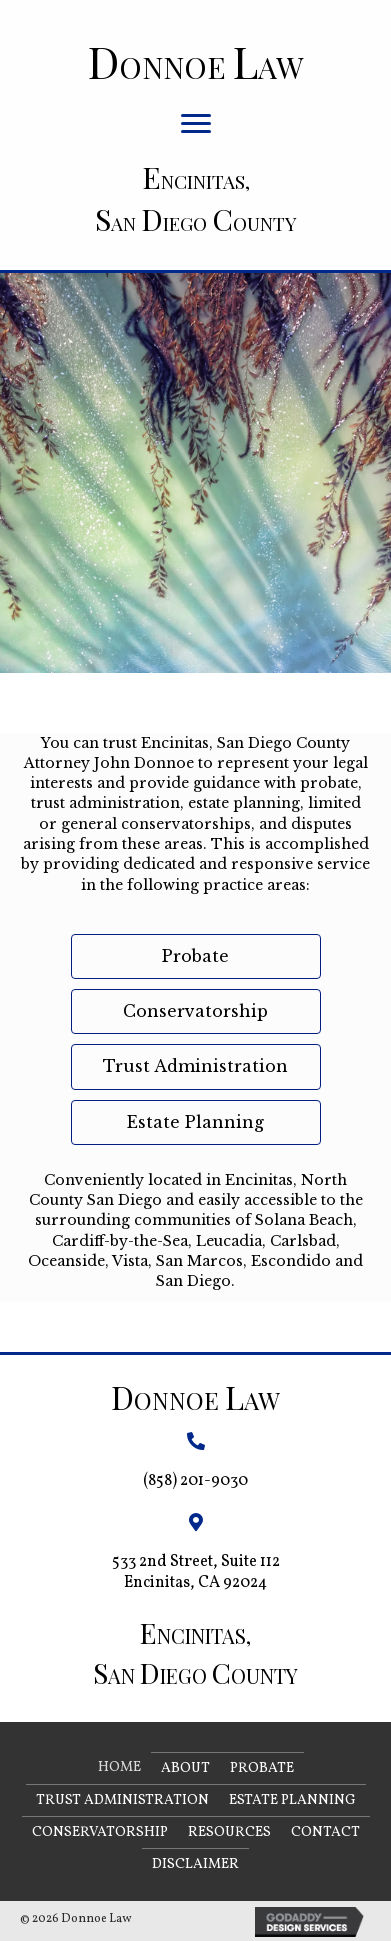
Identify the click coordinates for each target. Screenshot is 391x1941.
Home (119, 1767)
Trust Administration (122, 1800)
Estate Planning (292, 1800)
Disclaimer (195, 1864)
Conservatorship (100, 1832)
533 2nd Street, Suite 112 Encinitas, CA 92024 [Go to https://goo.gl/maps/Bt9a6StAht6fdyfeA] (196, 1572)
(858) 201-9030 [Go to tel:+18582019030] (195, 1481)
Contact (325, 1832)
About (185, 1768)
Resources (229, 1832)
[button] (196, 124)
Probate (262, 1768)
